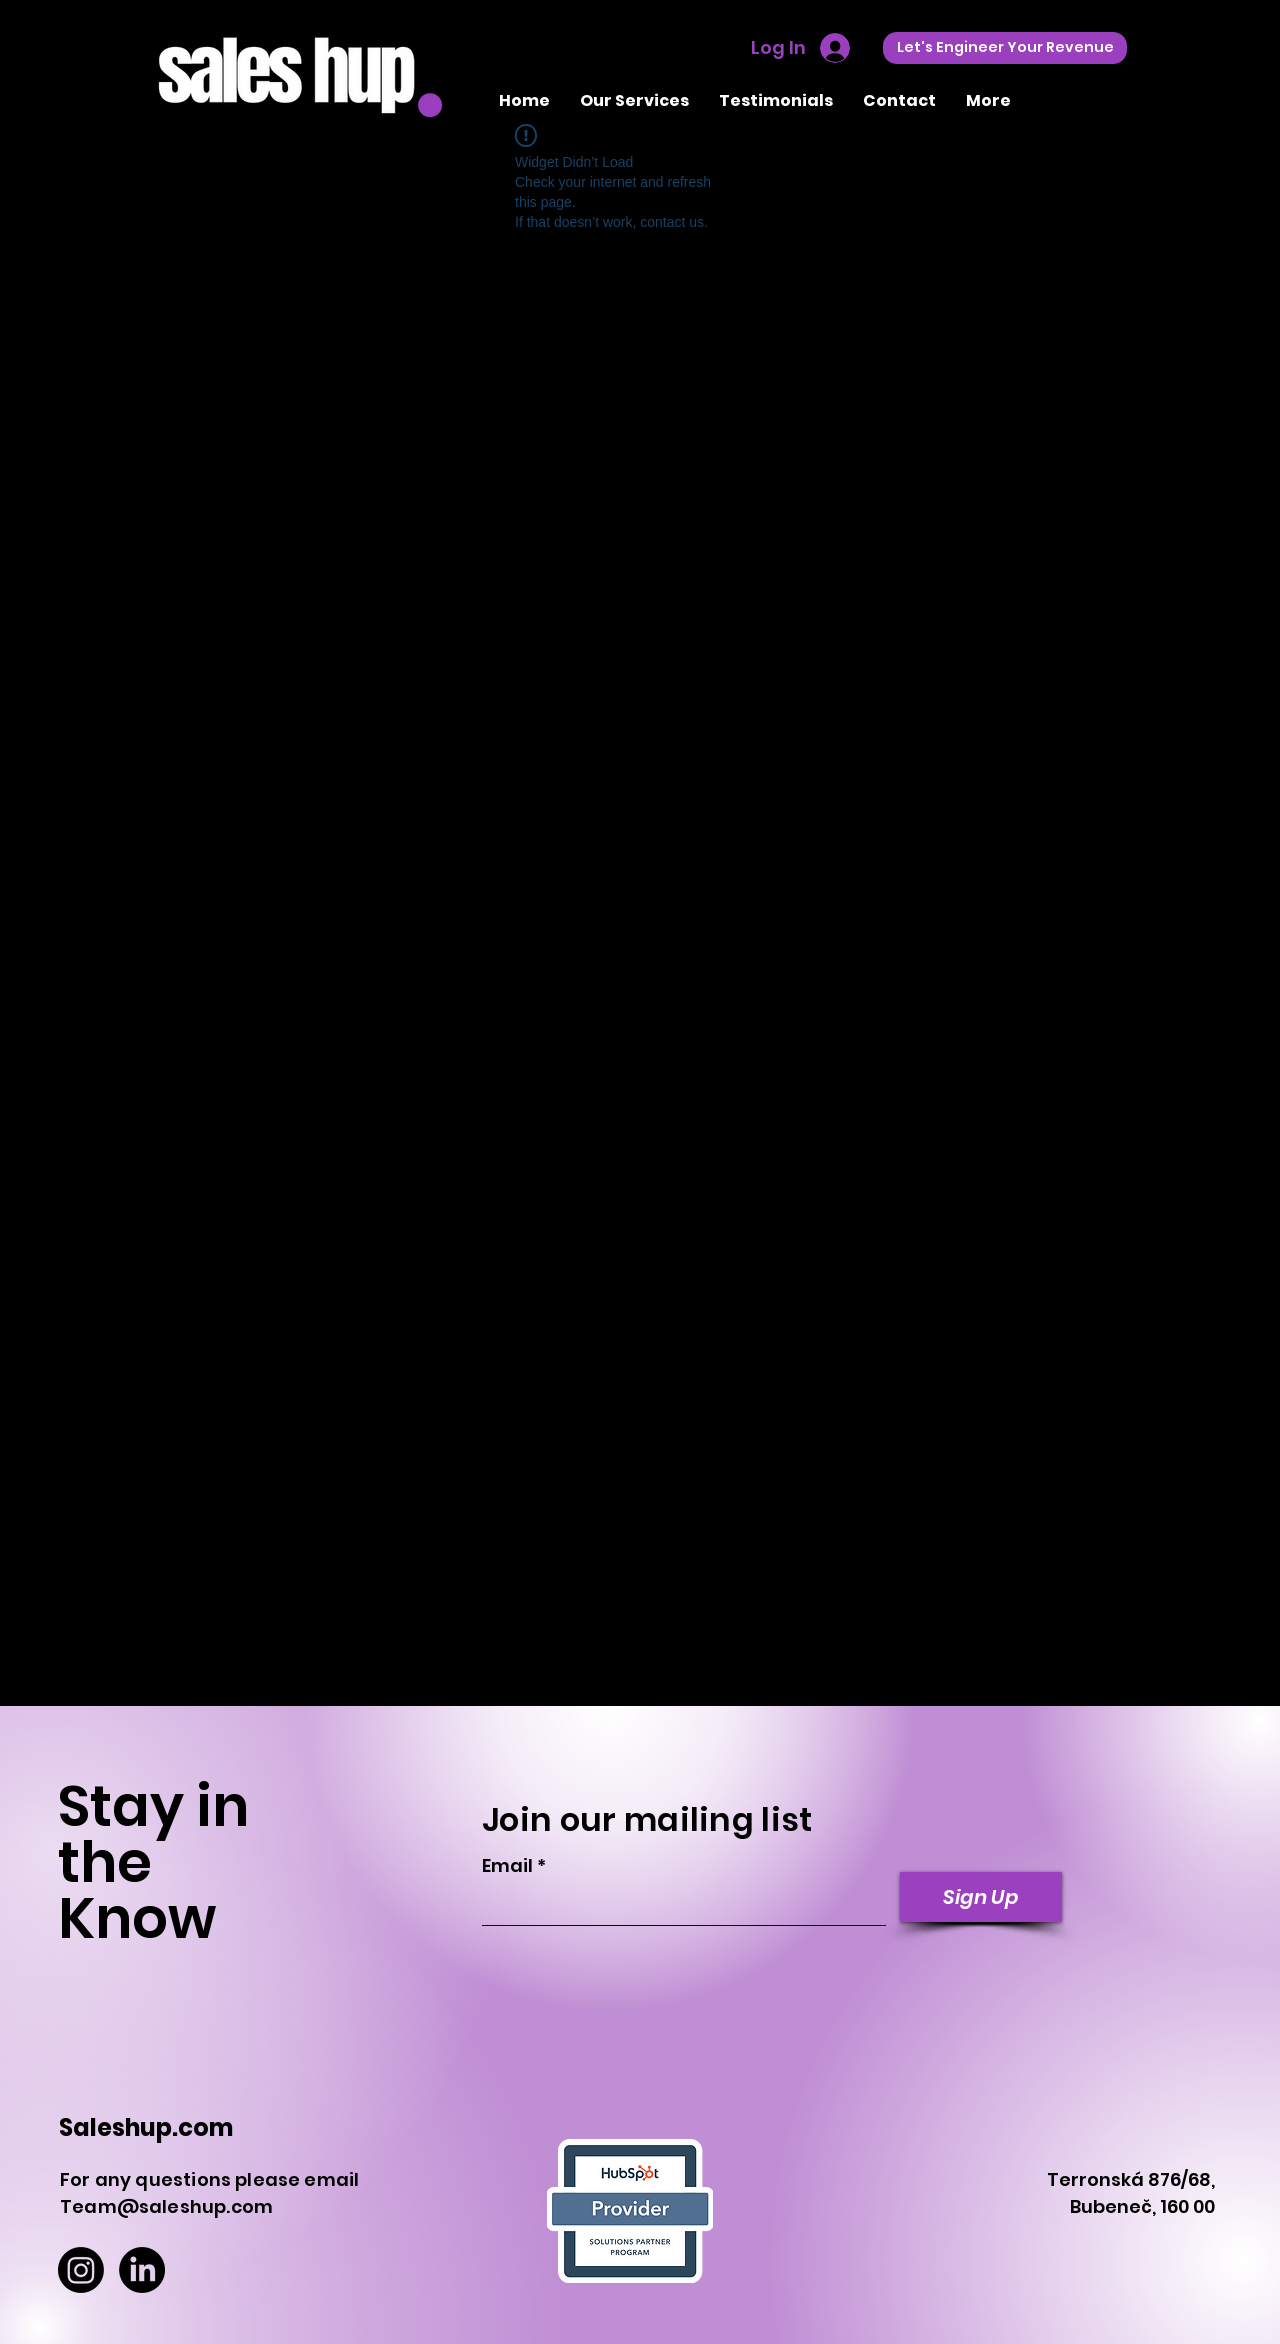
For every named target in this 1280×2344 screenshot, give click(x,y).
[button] (634, 100)
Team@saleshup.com (166, 2206)
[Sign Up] (981, 1897)
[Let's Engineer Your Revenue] (1005, 48)
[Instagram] (81, 2270)
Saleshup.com (146, 2127)
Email (507, 1866)
